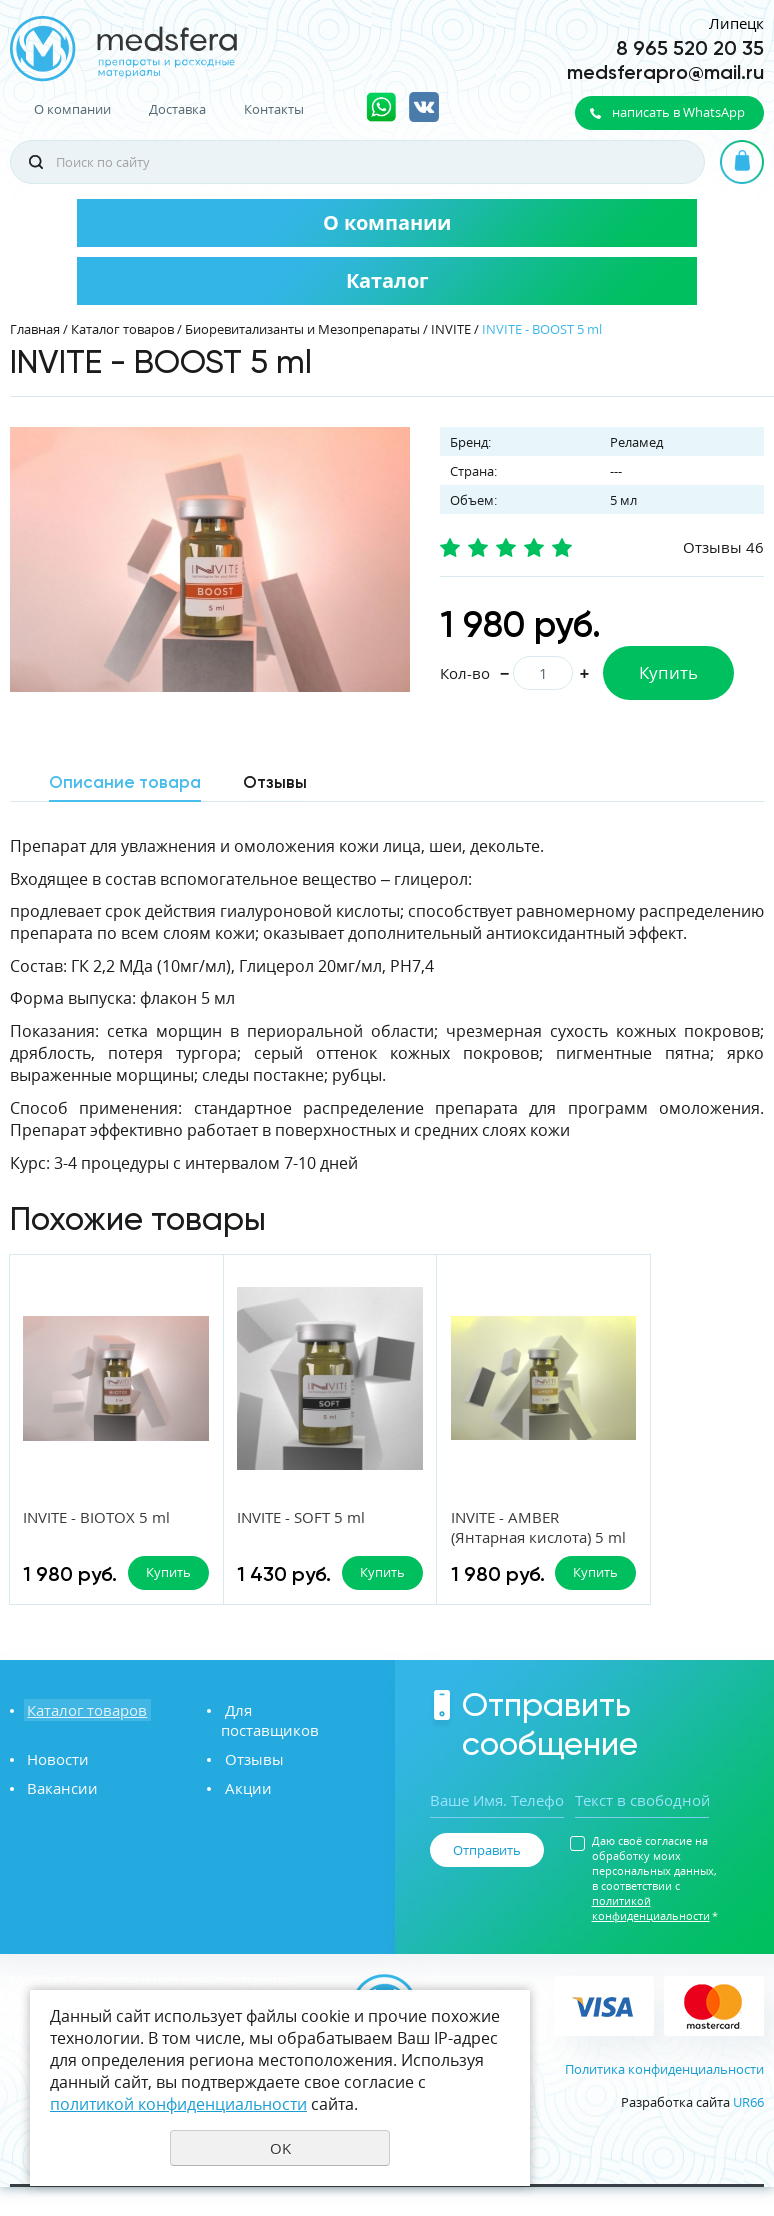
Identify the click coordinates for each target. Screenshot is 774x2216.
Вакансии (59, 1797)
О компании (72, 109)
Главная (35, 329)
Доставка (177, 109)
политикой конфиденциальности (651, 1937)
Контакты (274, 109)
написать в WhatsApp (678, 112)
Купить (668, 672)
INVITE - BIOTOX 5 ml (97, 1518)
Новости (55, 1768)
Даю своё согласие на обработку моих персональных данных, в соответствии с (655, 1907)
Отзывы (250, 1768)
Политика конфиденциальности (664, 2097)
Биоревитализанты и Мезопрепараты (302, 329)
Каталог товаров (122, 329)
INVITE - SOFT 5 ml (277, 1518)
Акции (244, 1797)
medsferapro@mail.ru (665, 72)
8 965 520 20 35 (690, 48)
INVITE (451, 329)
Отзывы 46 (723, 547)
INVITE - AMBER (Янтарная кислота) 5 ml (477, 1538)
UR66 (748, 2130)
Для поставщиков (285, 1739)
